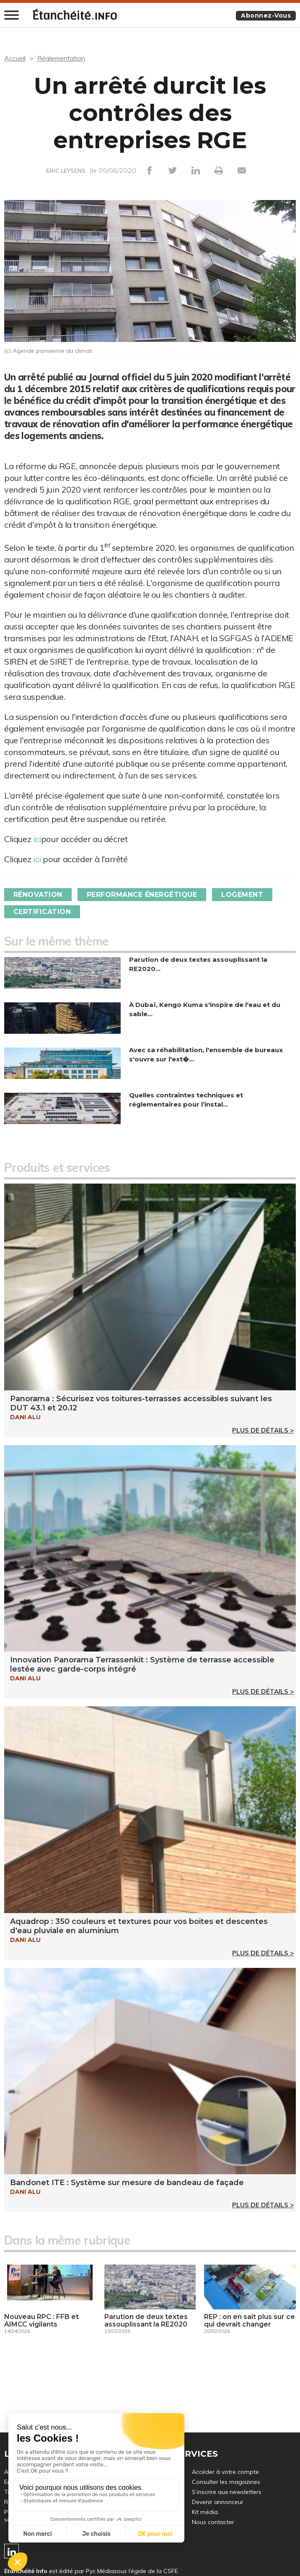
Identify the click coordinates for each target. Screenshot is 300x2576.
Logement (243, 895)
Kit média (205, 2512)
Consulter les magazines (226, 2482)
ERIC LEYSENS (65, 170)
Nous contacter (213, 2522)
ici (37, 839)
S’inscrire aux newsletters (226, 2492)
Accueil (15, 58)
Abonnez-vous (266, 15)
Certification (42, 912)
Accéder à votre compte (225, 2472)
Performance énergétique (142, 895)
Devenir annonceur (217, 2502)
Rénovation (37, 895)
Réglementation (61, 58)
